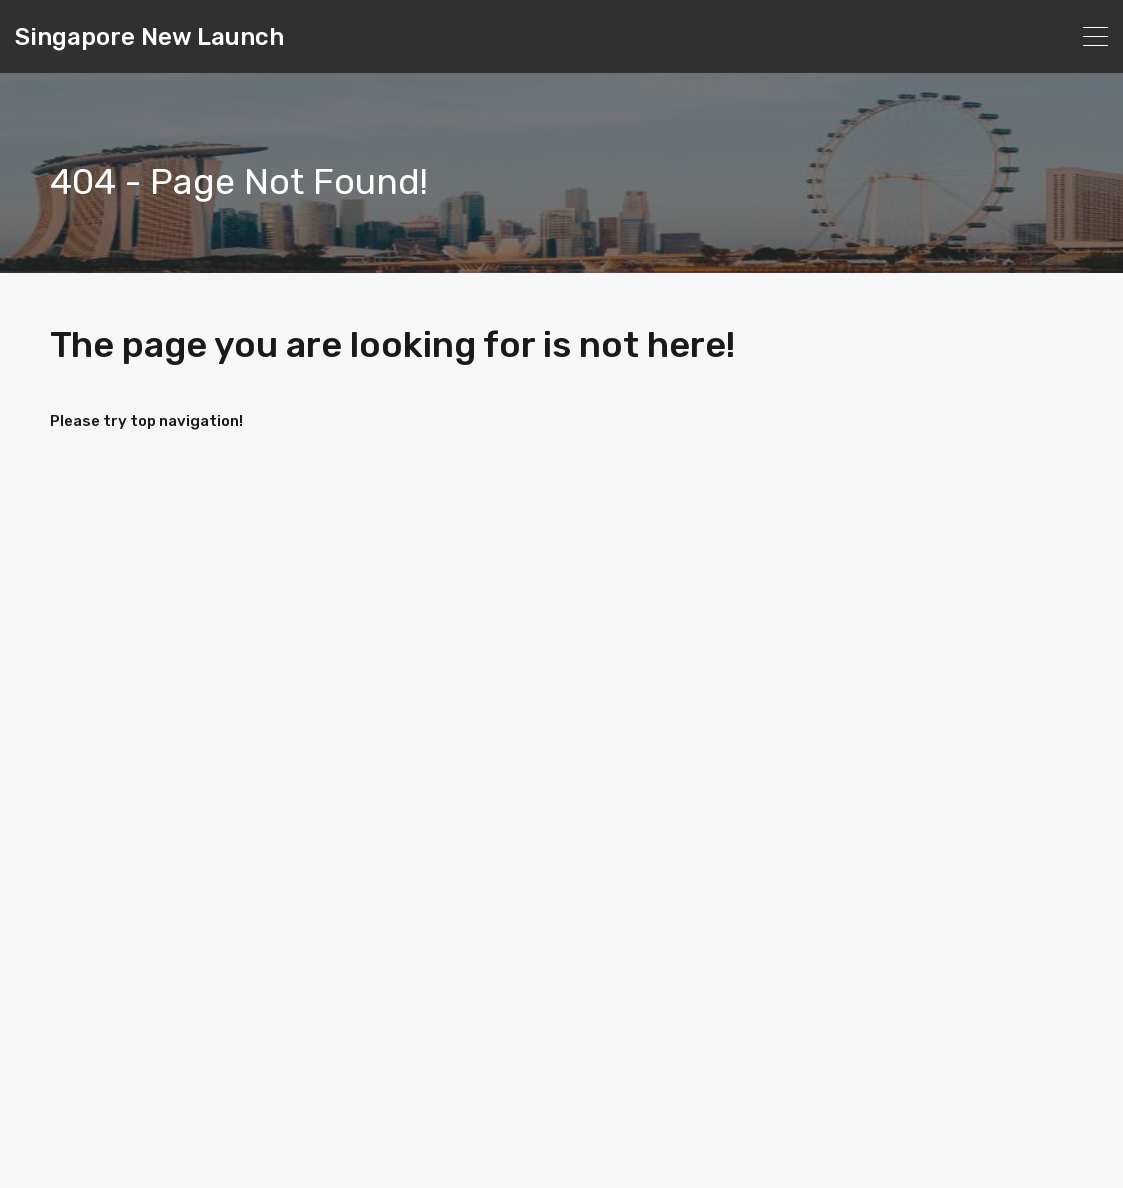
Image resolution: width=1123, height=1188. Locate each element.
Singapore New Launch (149, 37)
